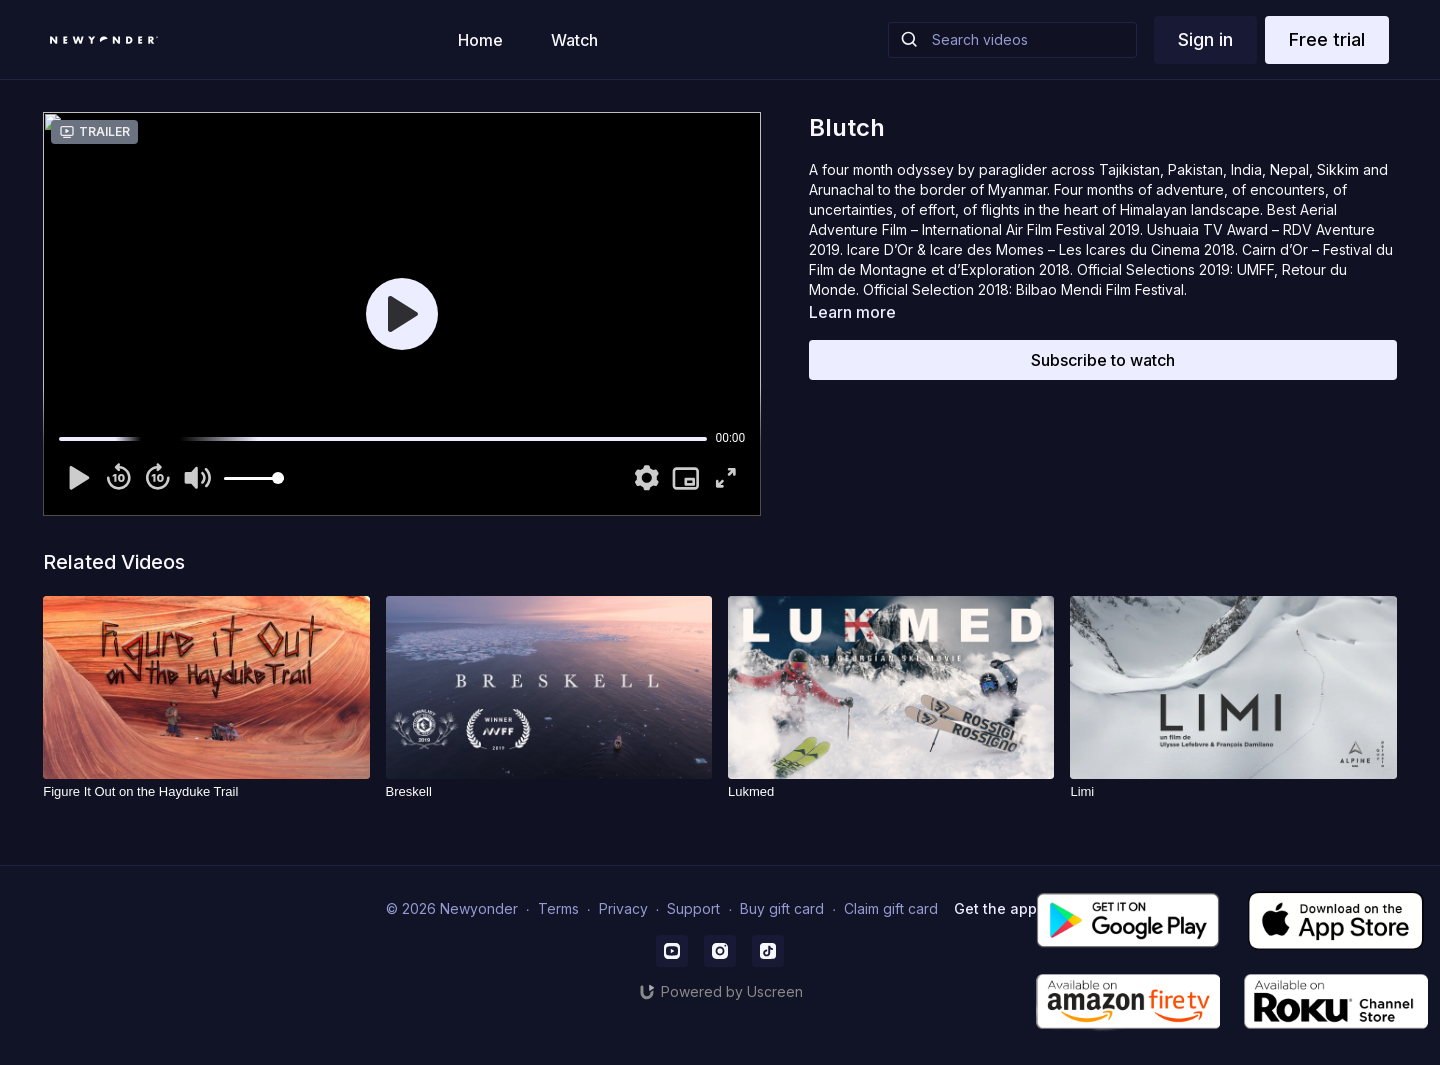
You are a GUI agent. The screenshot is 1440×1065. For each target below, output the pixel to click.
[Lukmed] (891, 792)
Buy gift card (782, 908)
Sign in (1205, 39)
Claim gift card (891, 908)
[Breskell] (549, 792)
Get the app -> (1004, 908)
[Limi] (1233, 792)
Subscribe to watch (1103, 360)
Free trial (1327, 39)
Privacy (623, 908)
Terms (558, 908)
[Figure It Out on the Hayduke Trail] (206, 792)
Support (693, 908)
